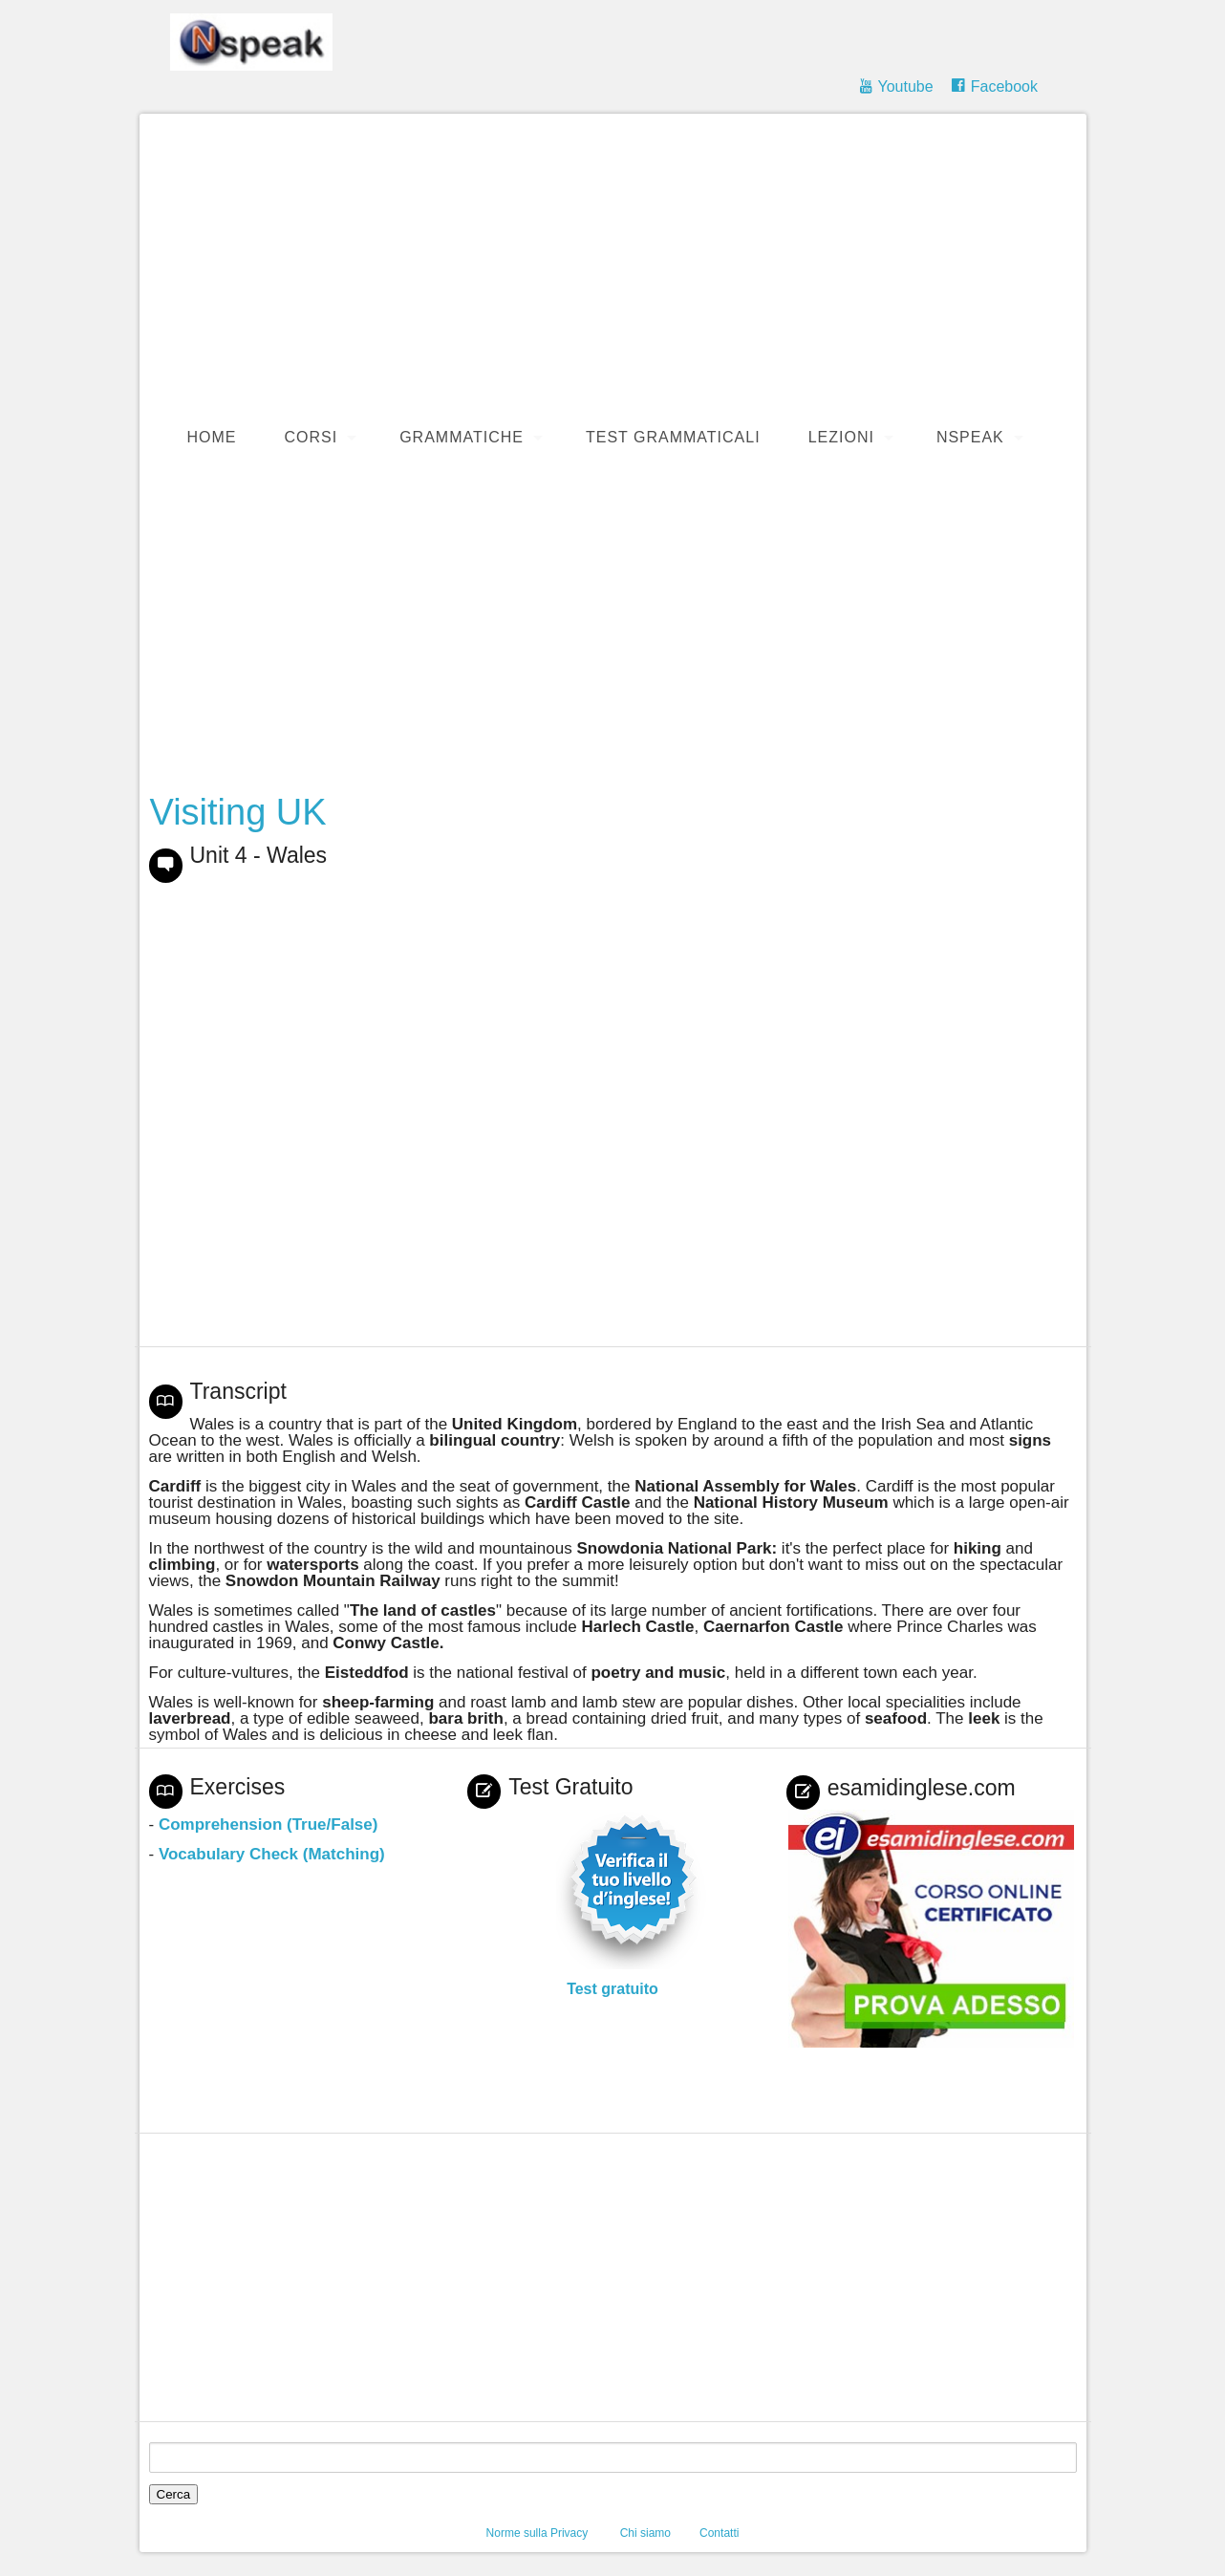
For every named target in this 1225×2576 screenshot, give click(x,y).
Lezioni (841, 437)
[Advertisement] (622, 266)
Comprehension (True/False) (268, 1824)
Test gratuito (612, 1989)
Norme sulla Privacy (537, 2533)
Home (212, 437)
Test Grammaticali (673, 437)
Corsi (311, 437)
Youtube (905, 86)
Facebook (1004, 86)
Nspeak (970, 437)
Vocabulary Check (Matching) (272, 1854)
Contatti (719, 2533)
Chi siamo (645, 2533)
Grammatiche (461, 437)
